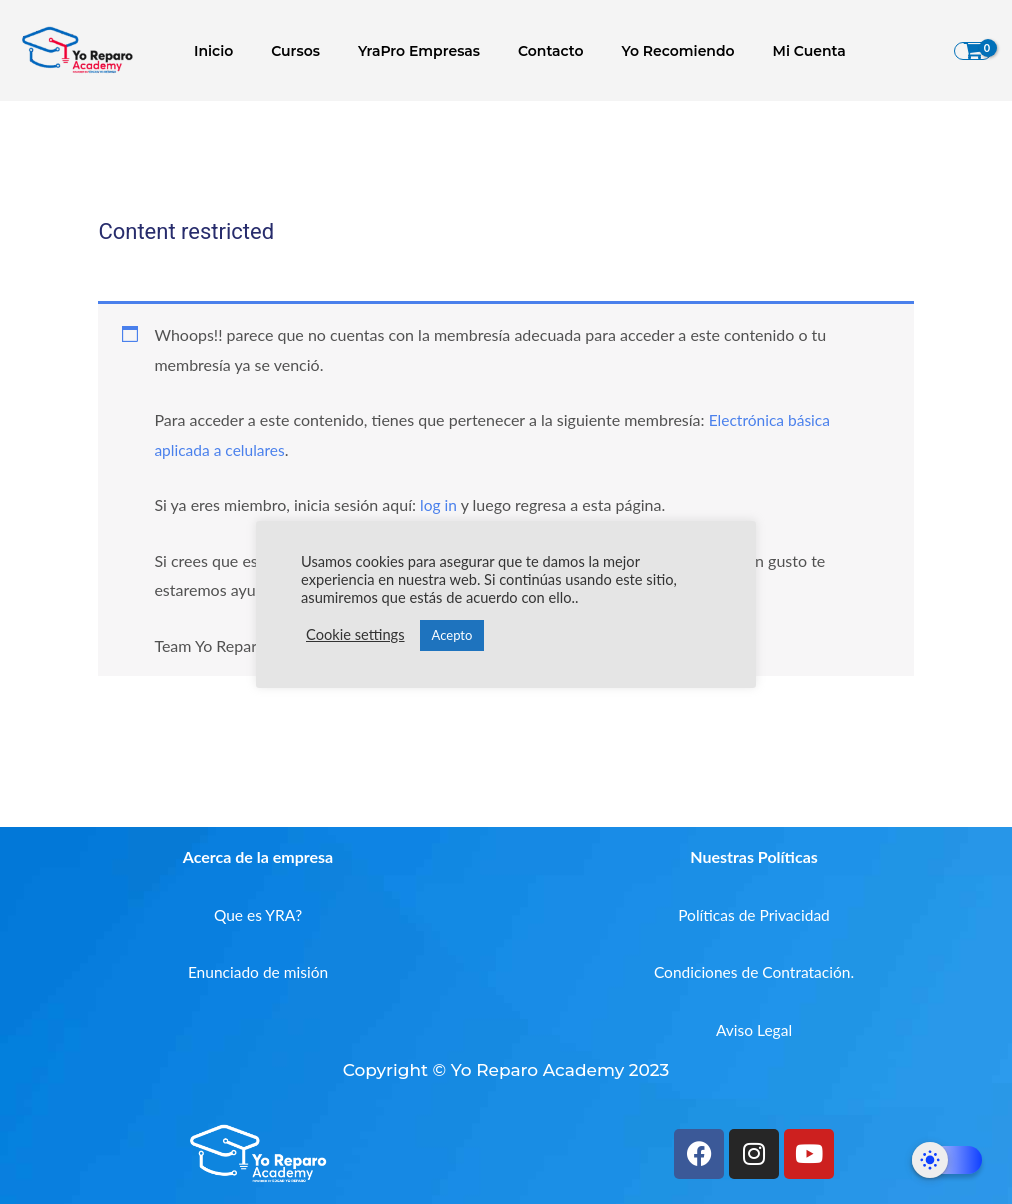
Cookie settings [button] (355, 634)
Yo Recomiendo (649, 51)
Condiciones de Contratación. (754, 971)
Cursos (296, 51)
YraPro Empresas (410, 51)
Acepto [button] (452, 635)
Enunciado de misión (258, 971)
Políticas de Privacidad (754, 913)
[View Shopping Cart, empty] (973, 51)
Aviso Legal (754, 1029)
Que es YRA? (258, 913)
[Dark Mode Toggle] (947, 1160)
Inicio (224, 51)
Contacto (532, 51)
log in (439, 504)
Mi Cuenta (770, 51)
